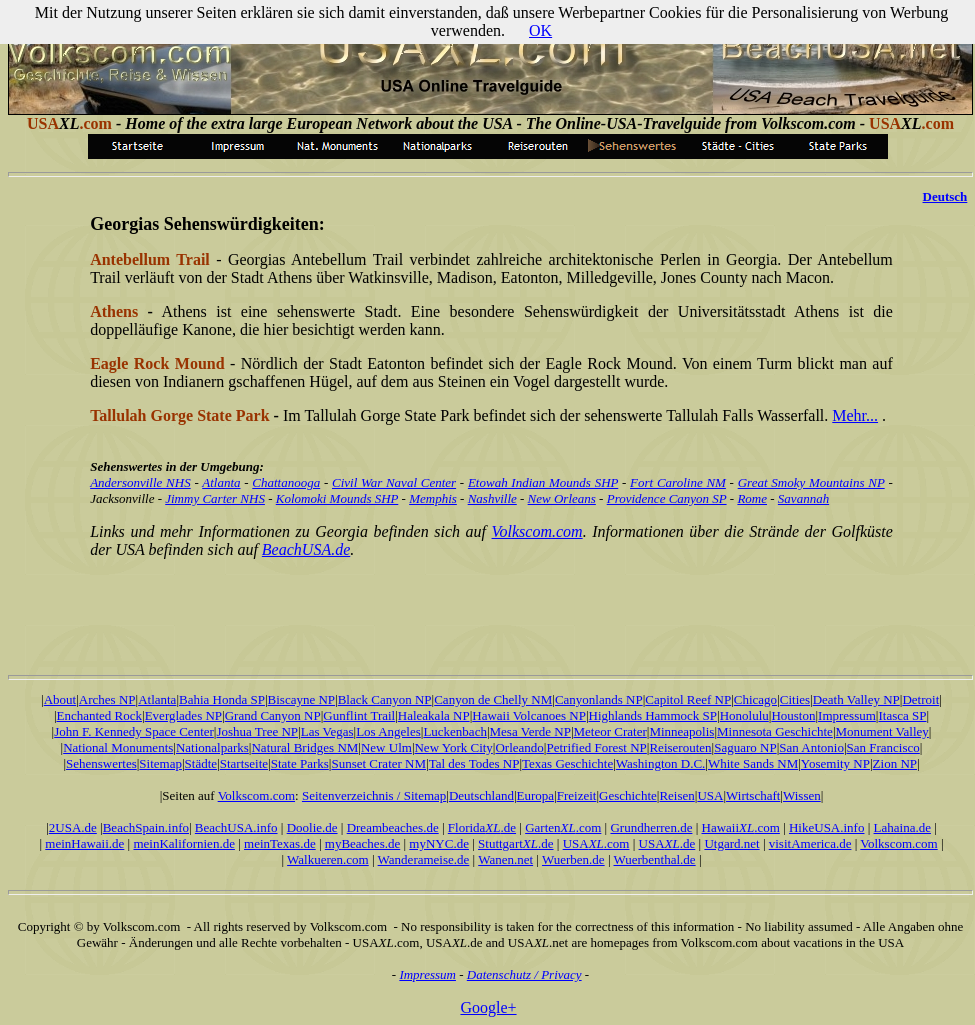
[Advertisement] (491, 601)
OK (540, 30)
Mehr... (855, 415)
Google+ (488, 1007)
